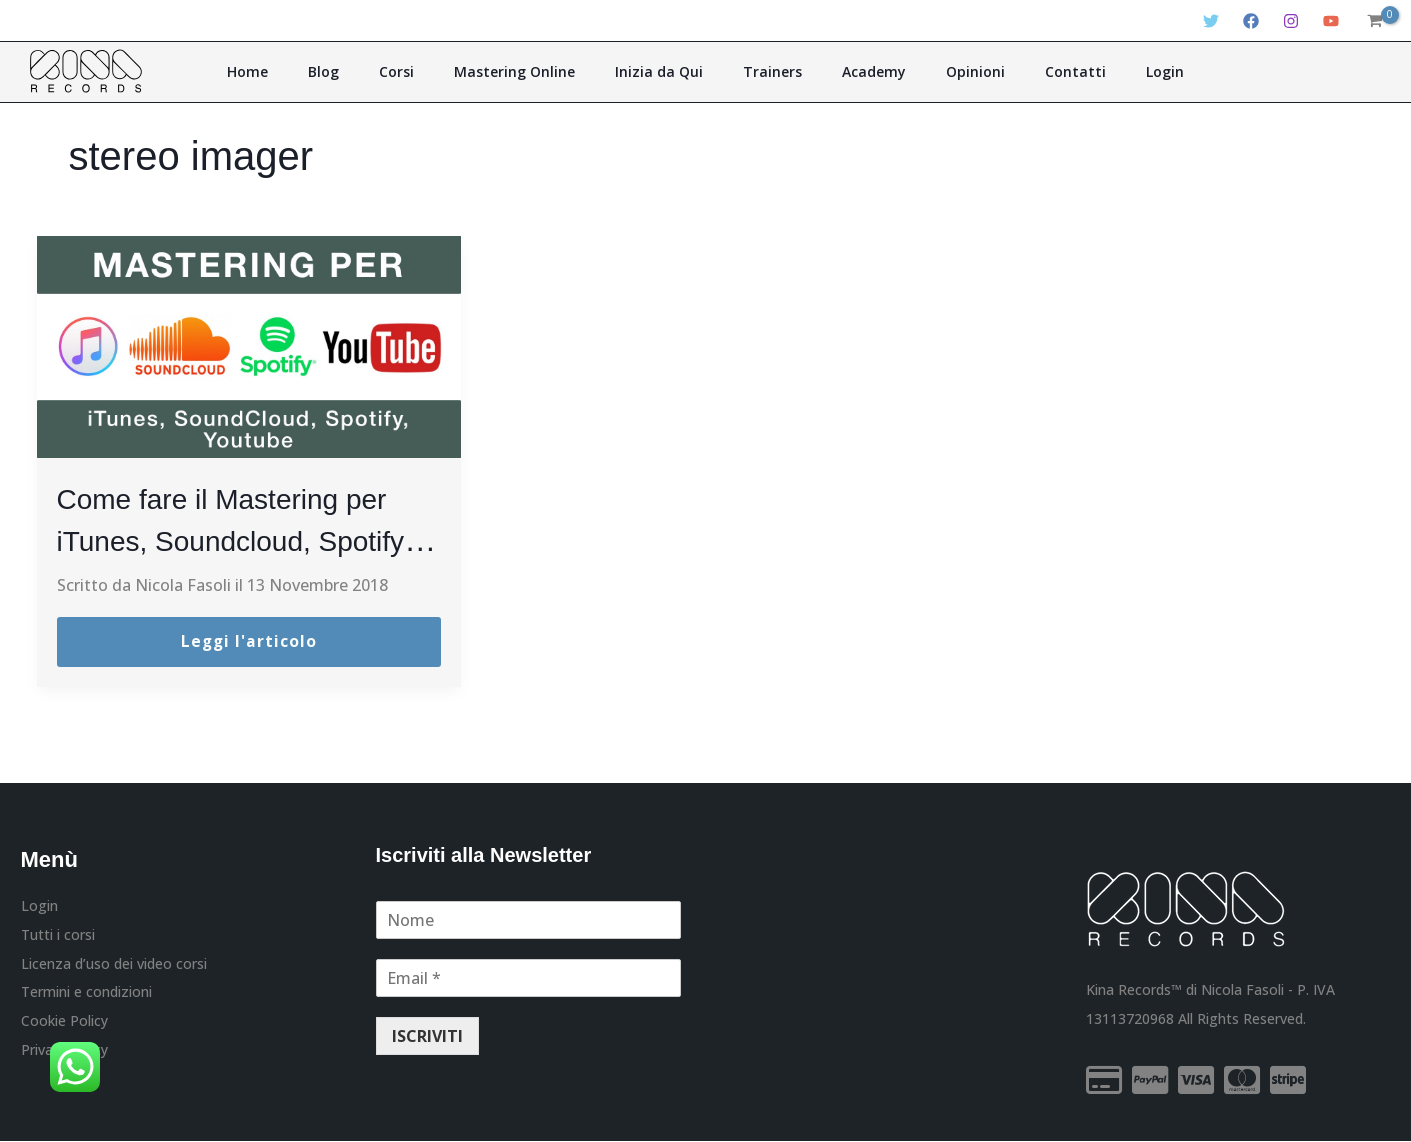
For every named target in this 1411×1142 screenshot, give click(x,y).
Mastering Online (535, 71)
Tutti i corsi (58, 935)
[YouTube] (1331, 21)
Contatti (1026, 71)
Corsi (431, 71)
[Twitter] (1211, 21)
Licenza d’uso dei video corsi (114, 965)
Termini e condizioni (86, 995)
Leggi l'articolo (249, 642)
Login (1102, 71)
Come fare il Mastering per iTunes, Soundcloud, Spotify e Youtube (245, 539)
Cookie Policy (64, 1024)
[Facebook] (1251, 21)
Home (310, 71)
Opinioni (940, 71)
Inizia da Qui (666, 71)
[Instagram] (1291, 21)
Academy (853, 71)
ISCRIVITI (427, 1036)
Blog (372, 71)
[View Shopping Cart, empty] (1375, 21)
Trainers (765, 71)
